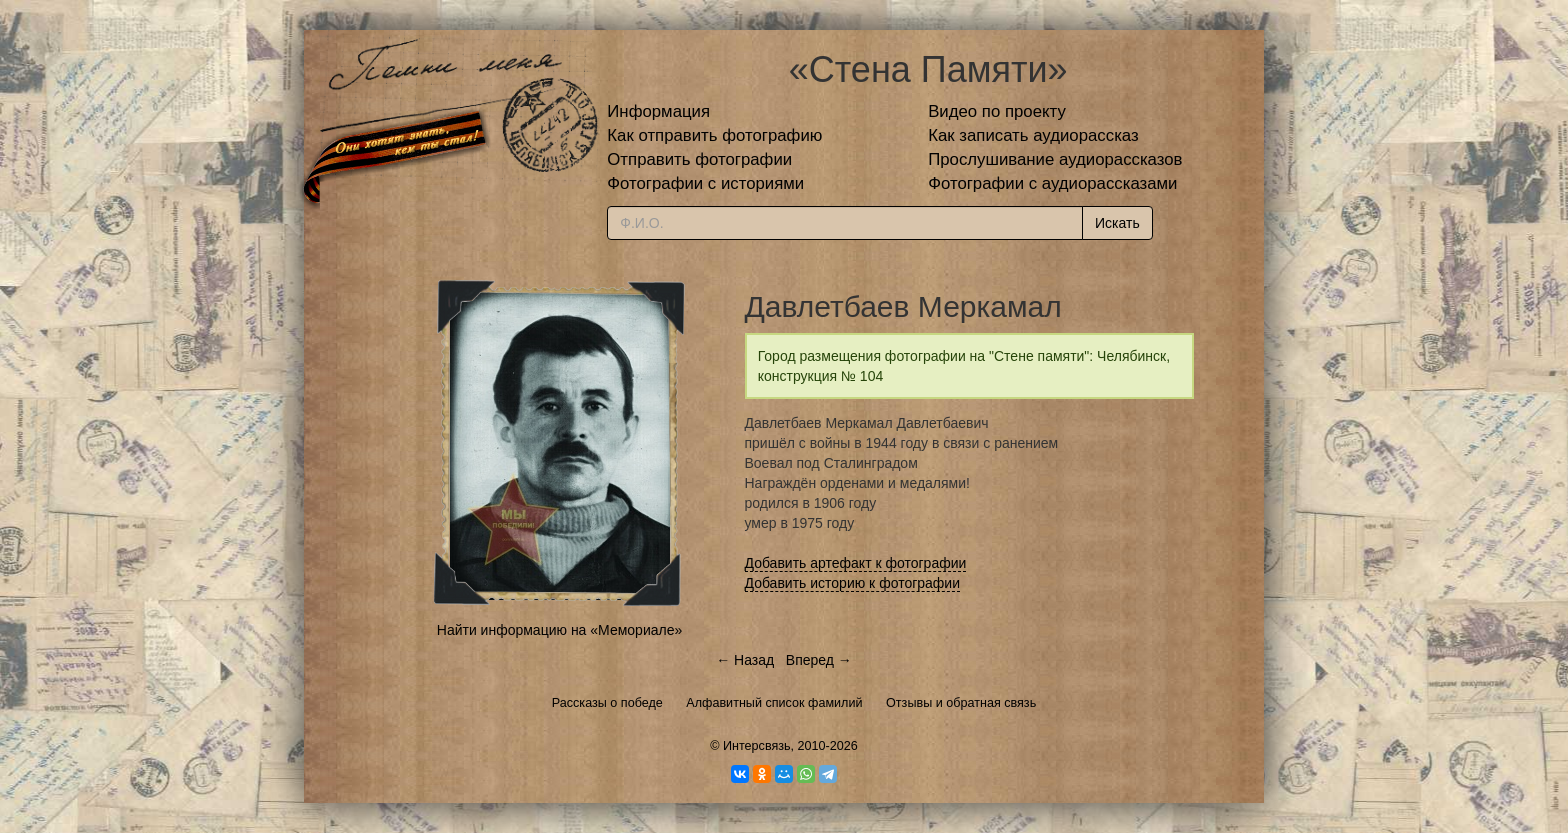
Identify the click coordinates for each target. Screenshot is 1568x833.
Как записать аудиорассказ (1033, 135)
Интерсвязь (757, 746)
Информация (658, 111)
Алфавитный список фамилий (774, 703)
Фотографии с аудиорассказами (1052, 183)
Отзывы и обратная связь (961, 703)
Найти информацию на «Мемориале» (559, 630)
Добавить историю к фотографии (853, 583)
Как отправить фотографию (714, 135)
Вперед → (819, 660)
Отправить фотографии (699, 159)
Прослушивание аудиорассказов (1055, 159)
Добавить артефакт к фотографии (856, 563)
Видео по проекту (997, 111)
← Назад (745, 660)
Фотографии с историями (705, 183)
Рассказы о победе (607, 703)
